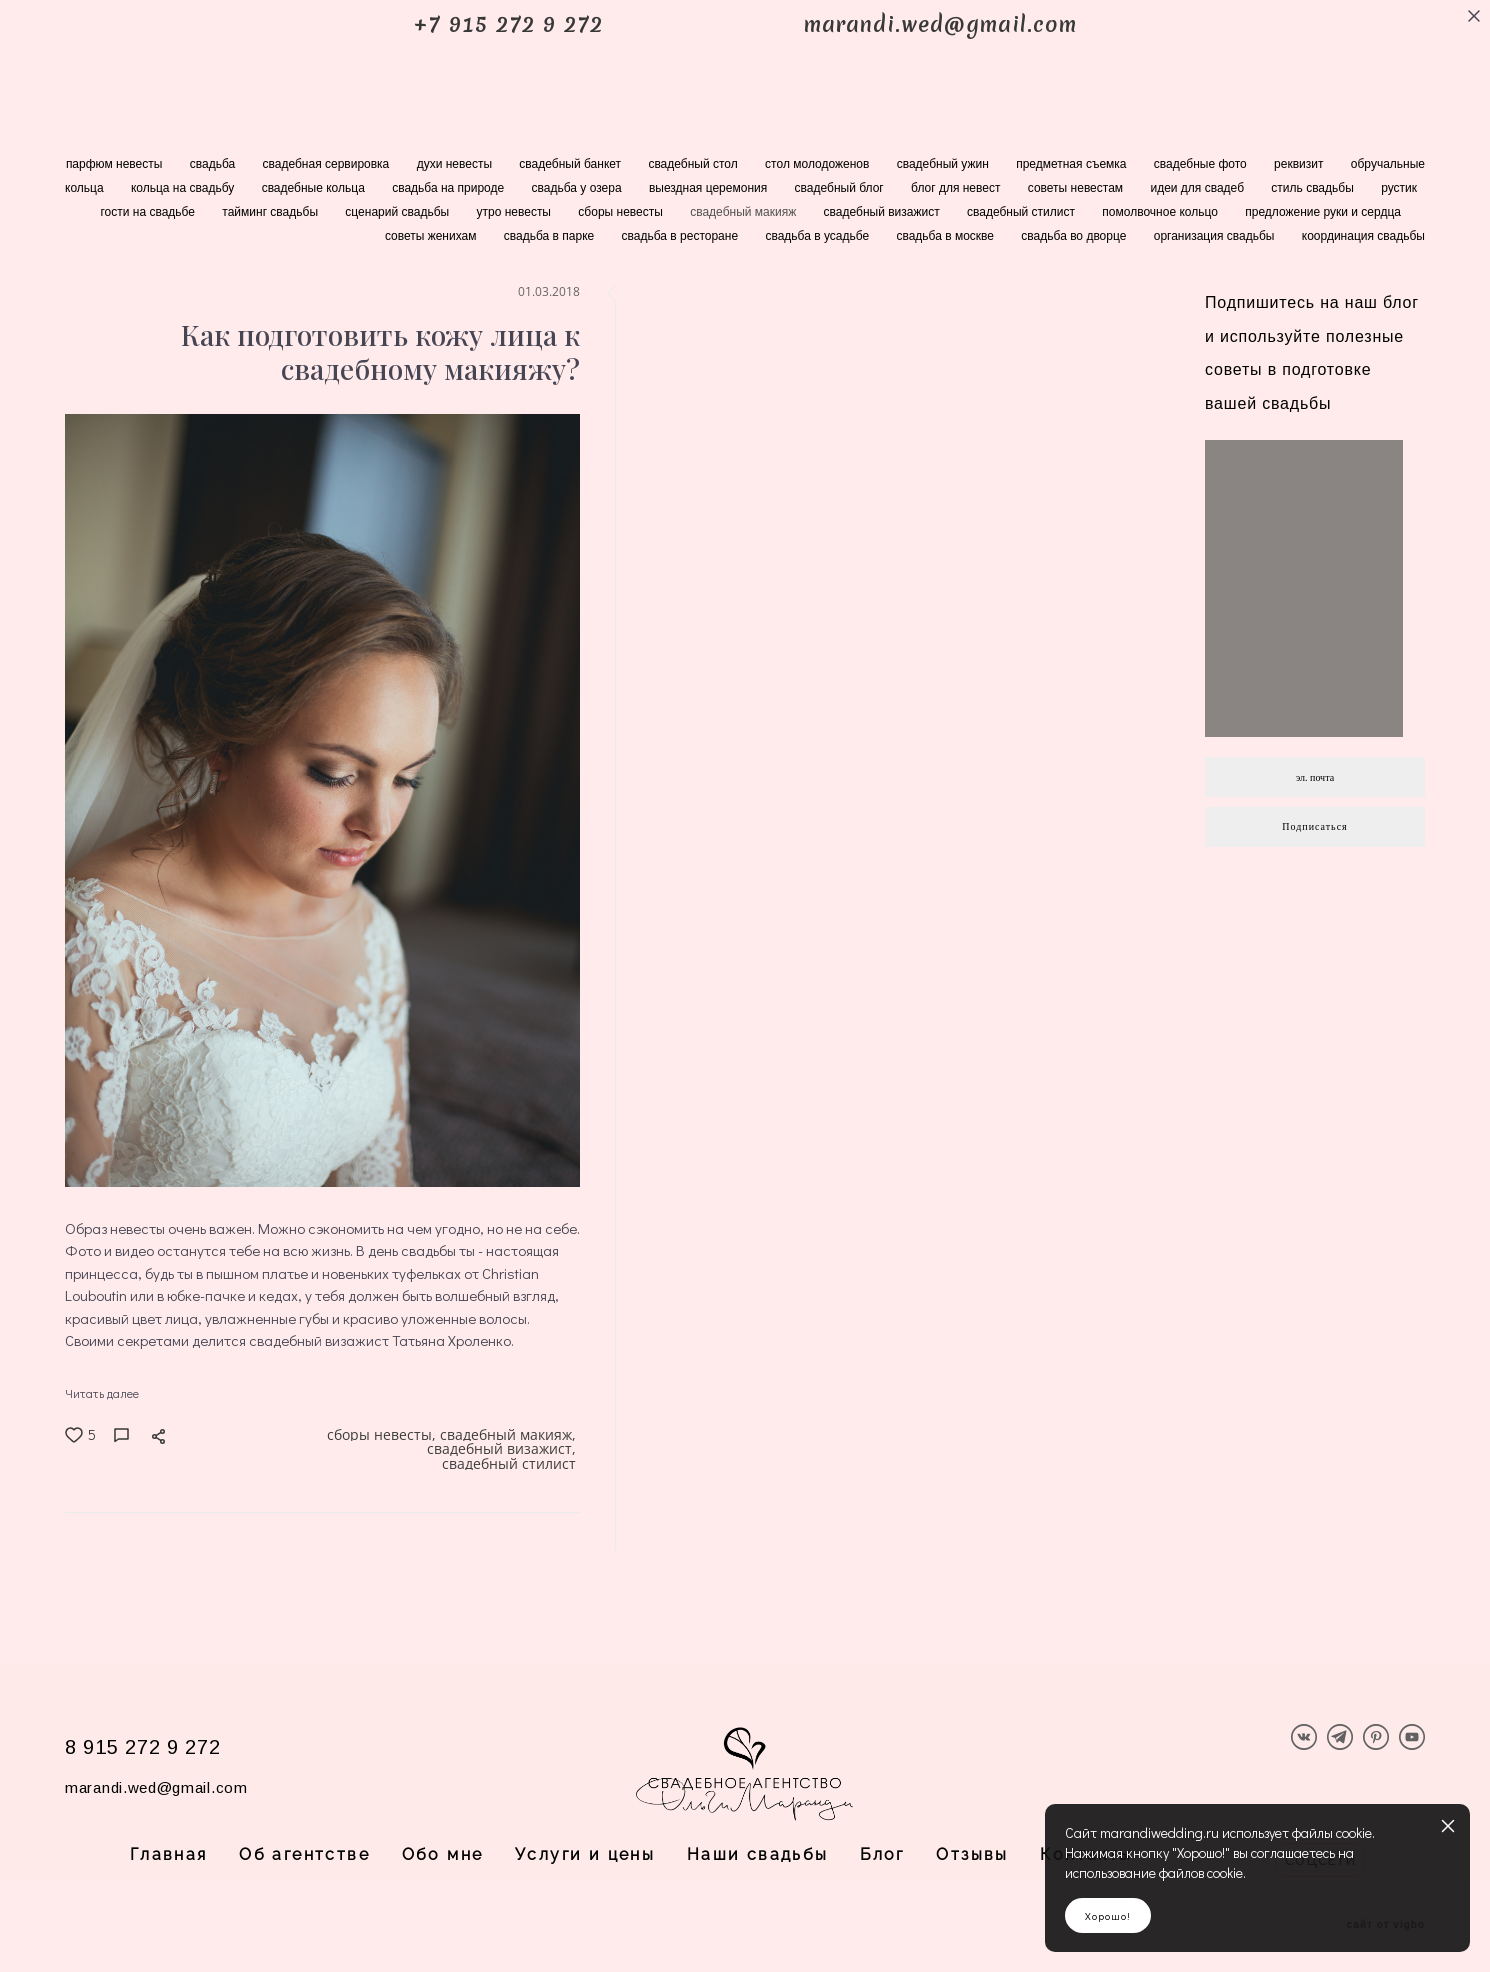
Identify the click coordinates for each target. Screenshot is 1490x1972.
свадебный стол (694, 164)
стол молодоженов (819, 164)
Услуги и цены (585, 1854)
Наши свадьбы (758, 1854)
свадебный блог (841, 188)
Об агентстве (304, 1854)
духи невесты (456, 164)
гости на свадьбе (149, 212)
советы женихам (432, 236)
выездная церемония (710, 188)
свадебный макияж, (510, 1437)
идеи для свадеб (1198, 188)
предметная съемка (1073, 164)
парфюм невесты (116, 164)
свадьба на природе (449, 188)
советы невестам (1077, 188)
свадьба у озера (578, 188)
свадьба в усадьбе (818, 236)
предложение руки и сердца (1323, 212)
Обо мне (443, 1854)
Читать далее (102, 1393)
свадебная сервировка (328, 164)
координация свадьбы (1363, 236)
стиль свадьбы (1314, 188)
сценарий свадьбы (398, 212)
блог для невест (957, 188)
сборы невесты (622, 212)
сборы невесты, (383, 1437)
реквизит (1300, 164)
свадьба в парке (551, 236)
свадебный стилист (1022, 212)
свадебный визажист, (503, 1455)
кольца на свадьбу (184, 188)
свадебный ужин (944, 164)
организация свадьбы (1216, 236)
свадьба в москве (946, 236)
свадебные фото (1202, 164)
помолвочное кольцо (1161, 212)
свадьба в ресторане (682, 236)
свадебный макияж (744, 212)
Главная (169, 1854)
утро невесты (515, 212)
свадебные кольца (315, 188)
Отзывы (972, 1854)
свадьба (214, 164)
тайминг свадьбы (271, 212)
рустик (1399, 188)
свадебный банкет (571, 164)
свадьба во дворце (1075, 236)
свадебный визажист (883, 212)
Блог (882, 1854)
